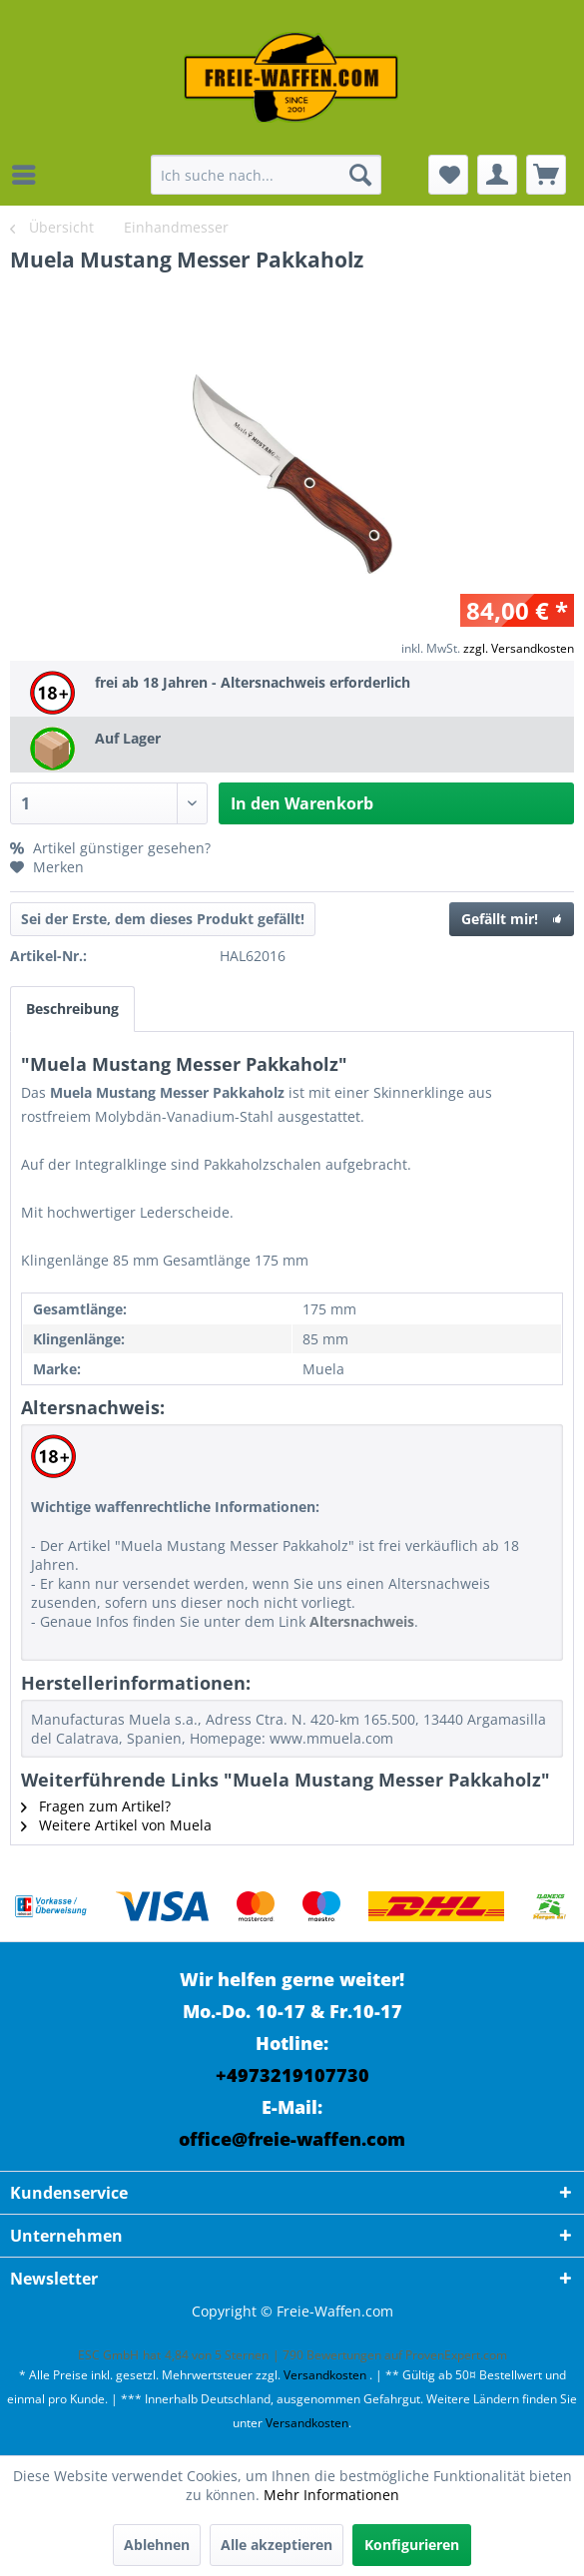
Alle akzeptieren (276, 2544)
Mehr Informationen (331, 2494)
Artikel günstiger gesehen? (110, 847)
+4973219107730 (292, 2075)
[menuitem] (29, 175)
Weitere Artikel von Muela (116, 1824)
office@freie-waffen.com (292, 2139)
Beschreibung (72, 1008)
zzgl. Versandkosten (518, 648)
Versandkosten (325, 2374)
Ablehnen (157, 2544)
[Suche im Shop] (266, 175)
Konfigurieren (411, 2544)
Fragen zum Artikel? (96, 1806)
